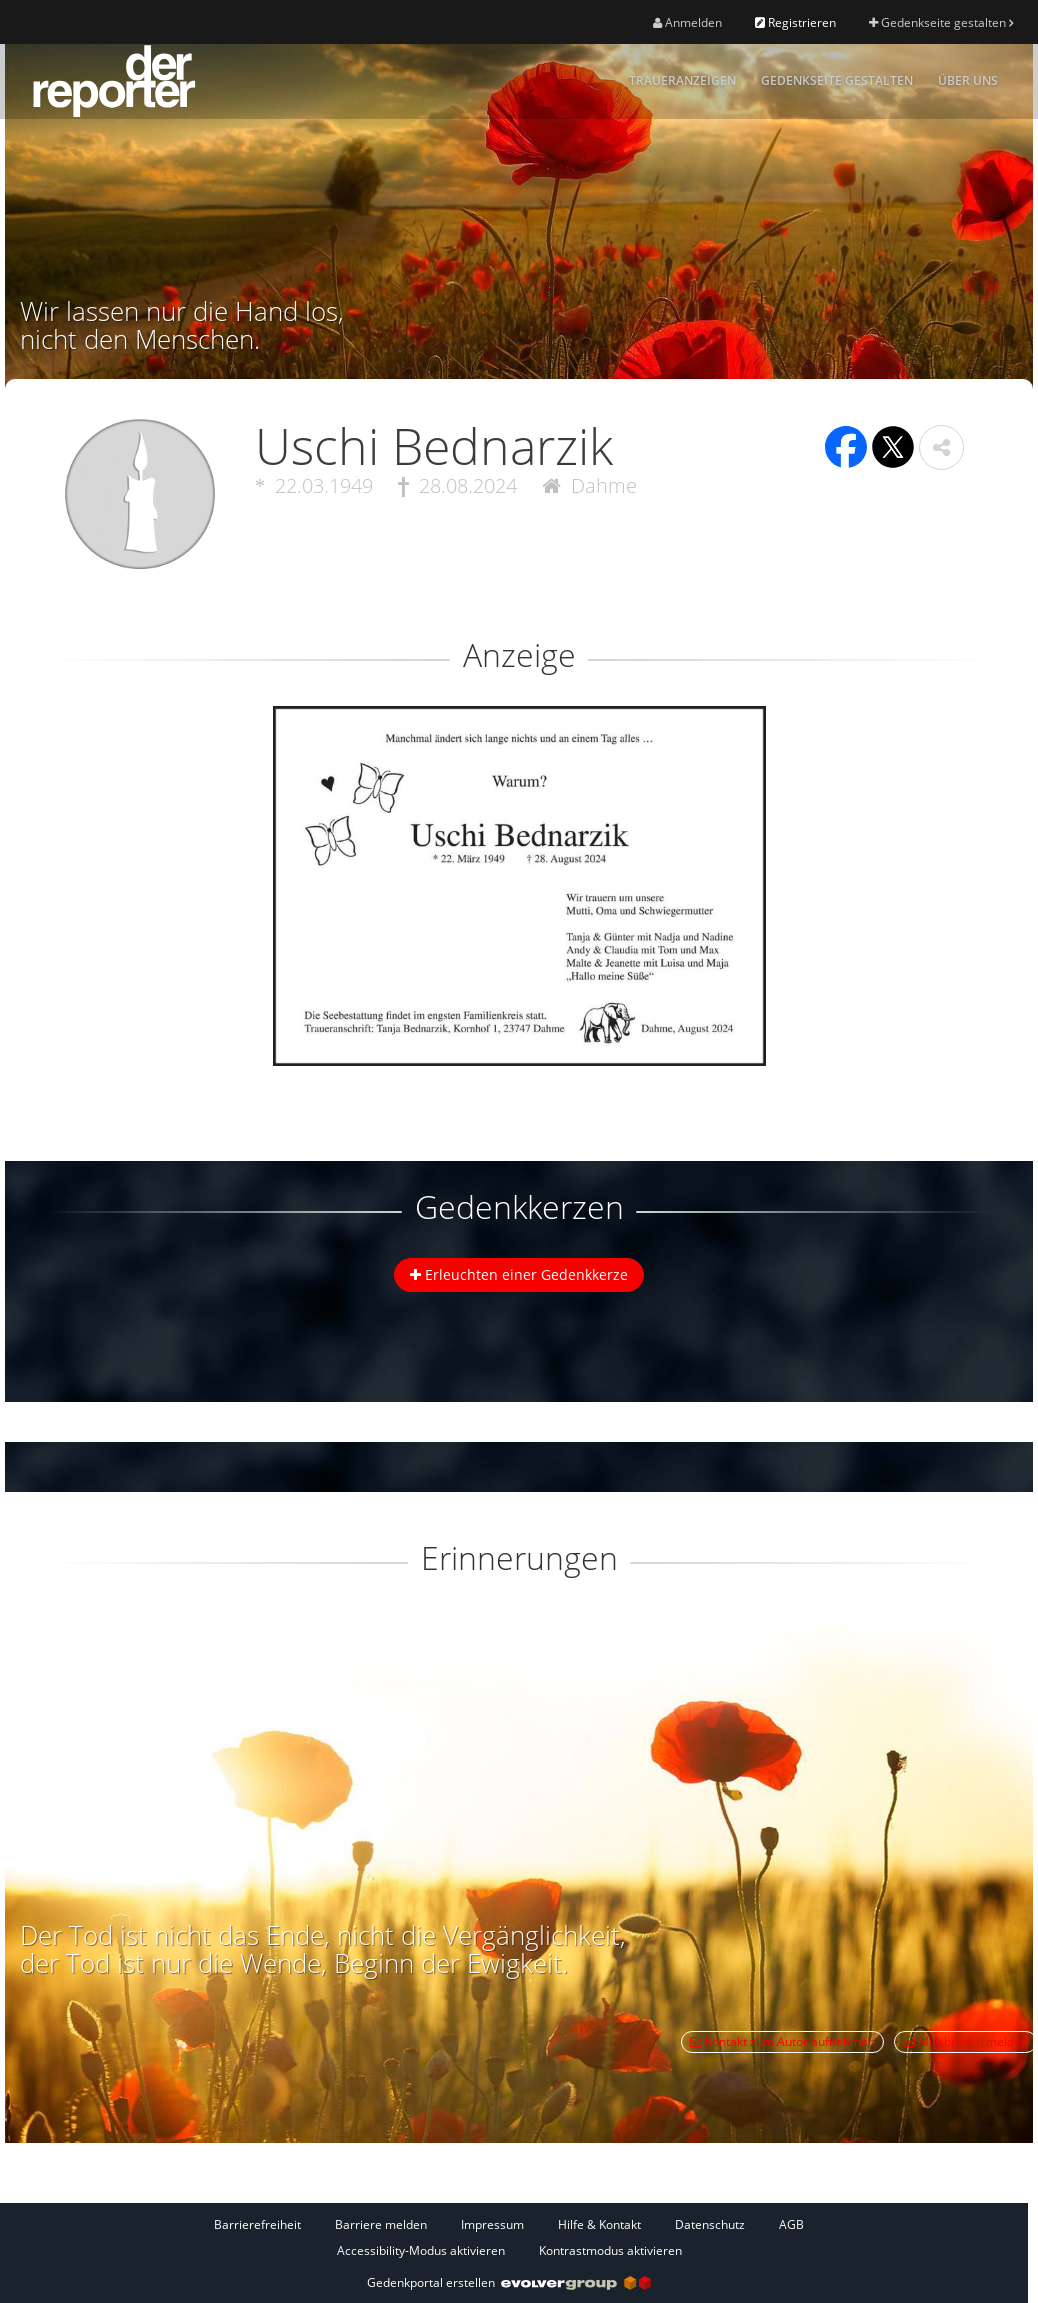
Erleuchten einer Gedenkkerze (519, 1274)
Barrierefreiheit (257, 2224)
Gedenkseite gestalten (941, 22)
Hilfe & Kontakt (599, 2224)
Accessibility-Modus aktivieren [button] (421, 2250)
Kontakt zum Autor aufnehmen (782, 2041)
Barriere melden (381, 2224)
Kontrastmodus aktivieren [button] (610, 2250)
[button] (941, 447)
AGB (791, 2224)
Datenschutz (710, 2224)
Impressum (492, 2224)
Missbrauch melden (965, 2041)
